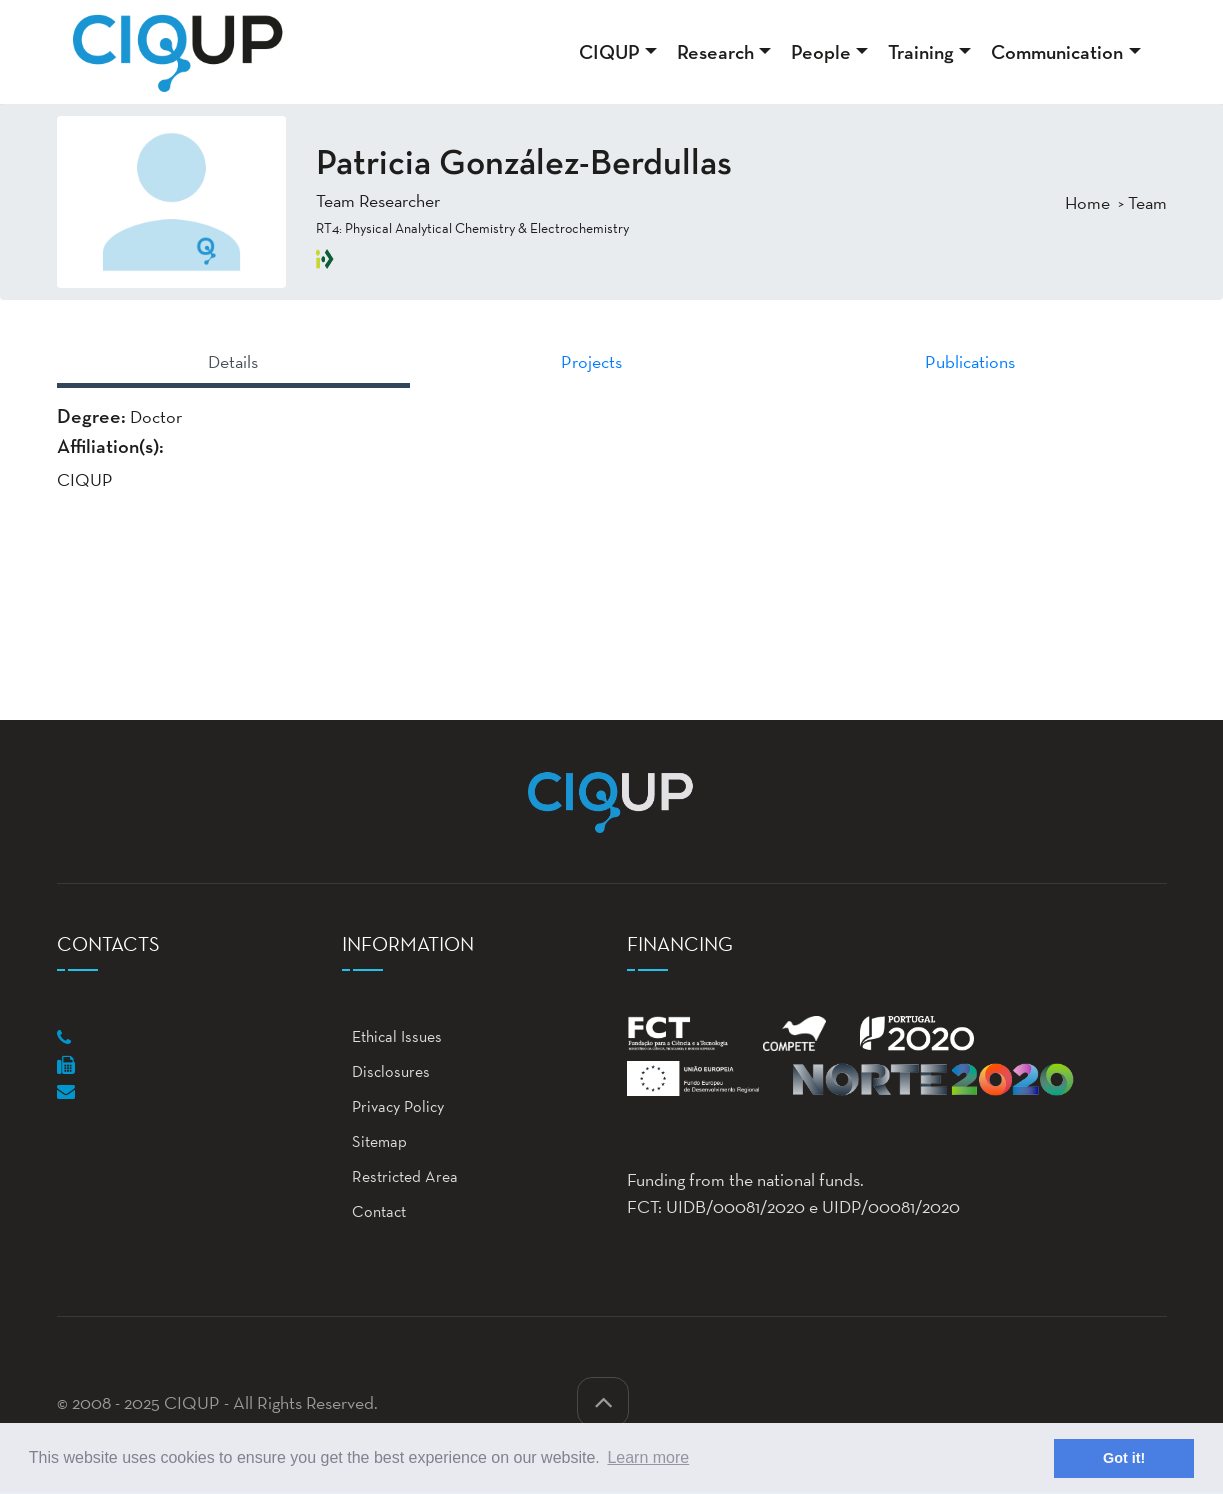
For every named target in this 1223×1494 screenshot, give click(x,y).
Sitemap (374, 1141)
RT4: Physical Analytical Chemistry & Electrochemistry (472, 228)
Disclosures (386, 1071)
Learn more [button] (648, 1457)
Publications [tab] (970, 361)
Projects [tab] (591, 361)
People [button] (821, 52)
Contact (374, 1211)
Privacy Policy (393, 1106)
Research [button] (715, 52)
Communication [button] (1057, 52)
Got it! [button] (1124, 1458)
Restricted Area (400, 1176)
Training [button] (921, 52)
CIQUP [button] (609, 52)
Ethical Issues (392, 1036)
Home (1087, 202)
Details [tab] (233, 361)
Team (1147, 202)
